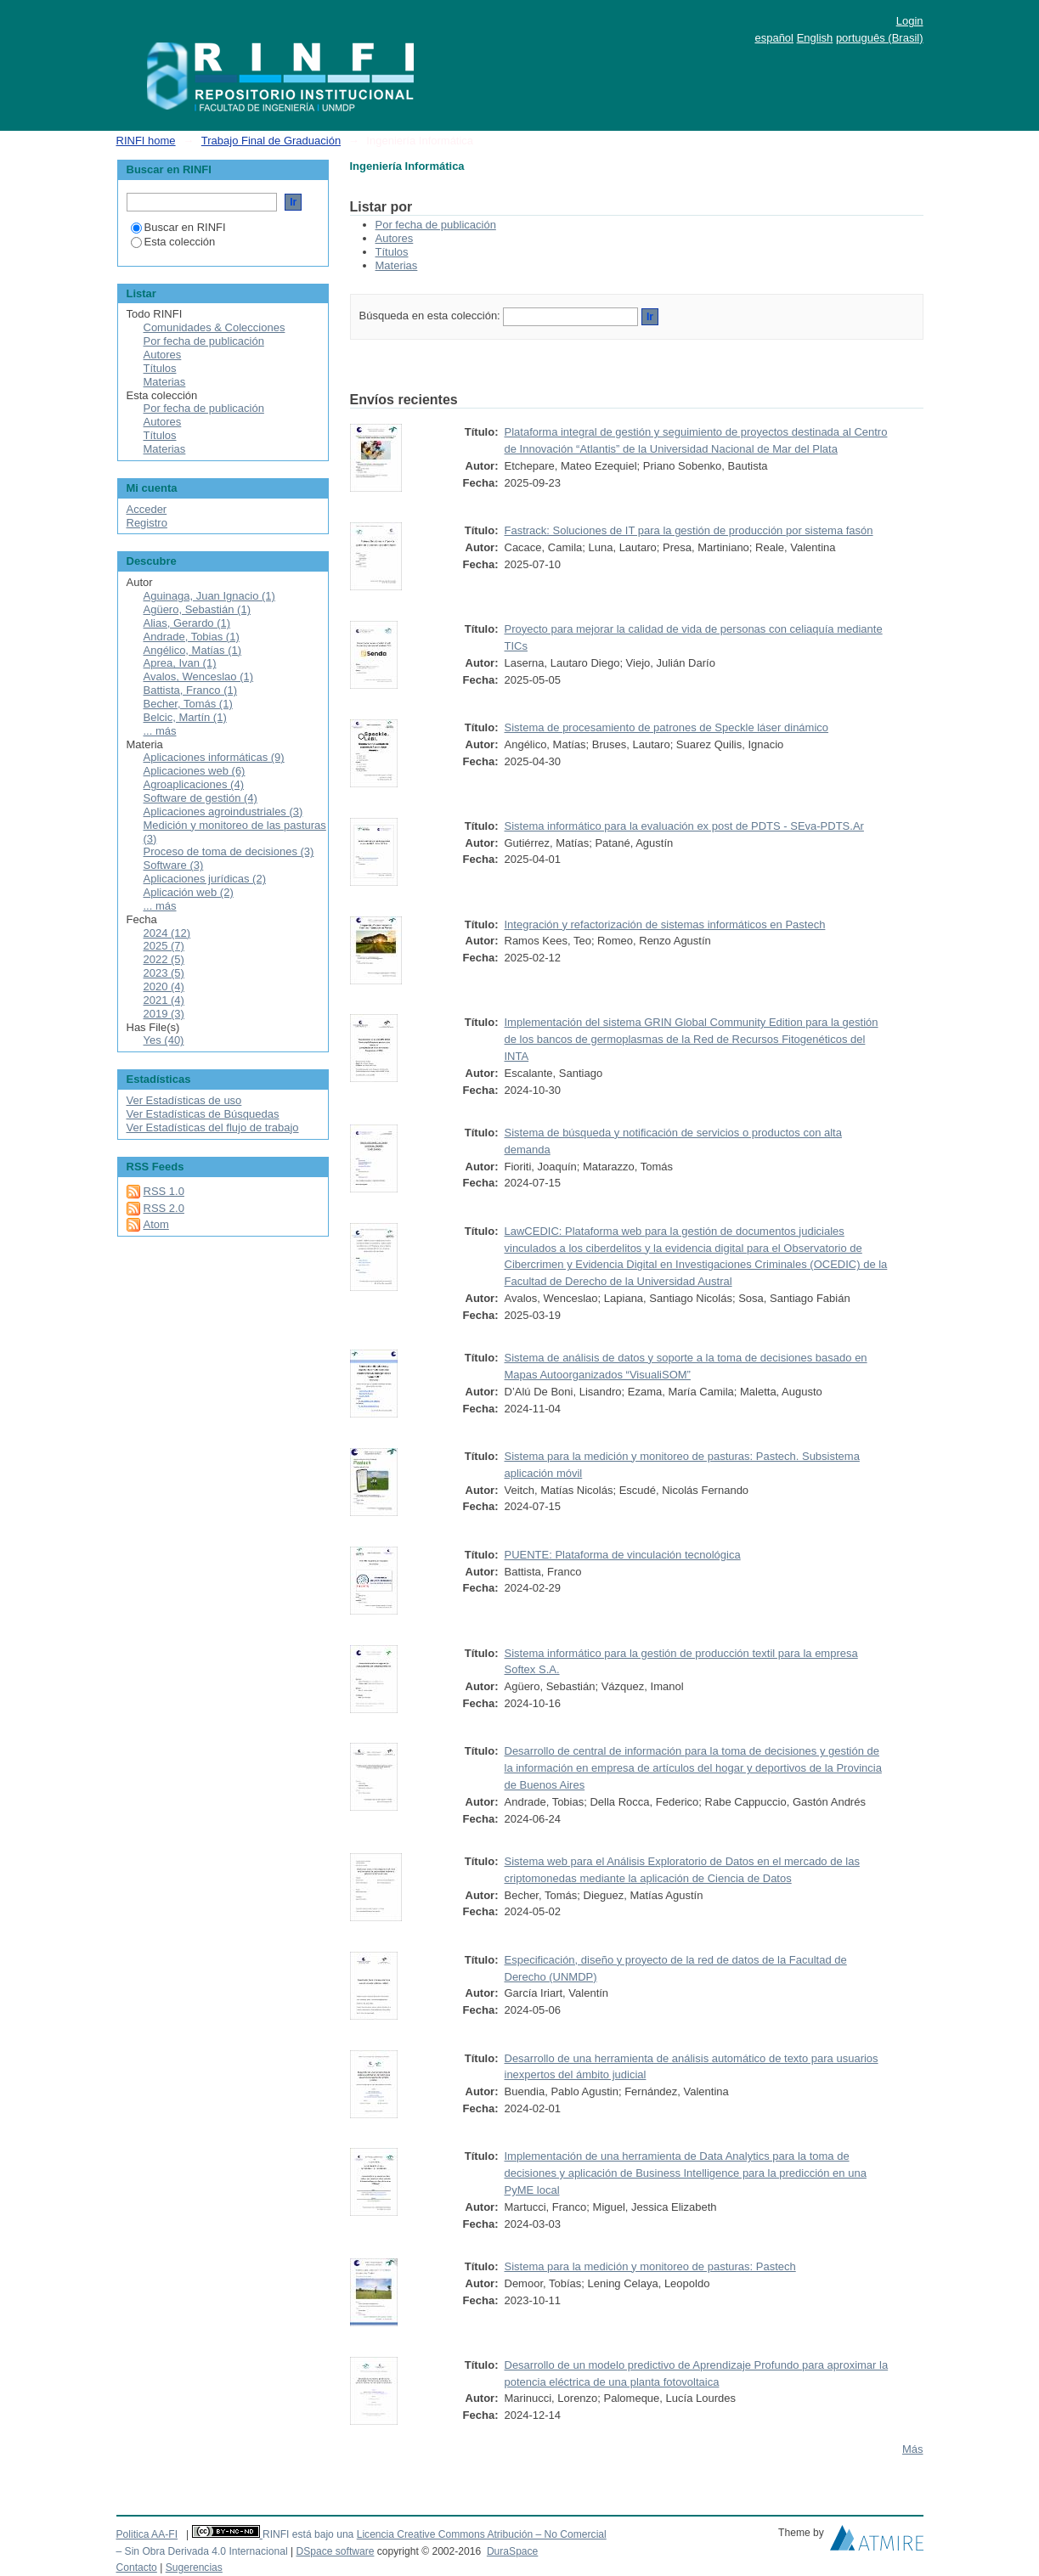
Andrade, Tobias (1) (192, 636)
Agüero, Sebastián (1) (197, 609)
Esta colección (173, 241)
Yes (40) (164, 1040)
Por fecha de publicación (436, 224)
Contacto (136, 2567)
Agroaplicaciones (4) (194, 784)
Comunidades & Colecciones (214, 327)
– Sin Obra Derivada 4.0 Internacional (202, 2551)
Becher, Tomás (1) (188, 703)
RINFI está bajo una (308, 2534)
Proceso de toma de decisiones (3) (229, 851)
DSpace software (335, 2551)
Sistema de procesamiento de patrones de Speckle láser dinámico (667, 727)
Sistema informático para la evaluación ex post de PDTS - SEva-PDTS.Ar (684, 826)
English (815, 37)
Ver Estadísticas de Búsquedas (203, 1114)
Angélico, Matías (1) (193, 650)
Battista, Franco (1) (191, 690)
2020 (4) (164, 986)
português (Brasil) (879, 37)
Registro (147, 522)
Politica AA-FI (147, 2534)
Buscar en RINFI (178, 227)
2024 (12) (167, 933)
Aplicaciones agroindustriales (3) (223, 811)
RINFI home (146, 140)
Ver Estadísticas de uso (184, 1100)
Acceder (147, 509)
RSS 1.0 (164, 1191)
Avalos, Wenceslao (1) (199, 676)
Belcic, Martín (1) (185, 717)
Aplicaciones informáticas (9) (214, 757)
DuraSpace (512, 2551)
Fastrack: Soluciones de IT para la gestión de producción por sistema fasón (689, 530)
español (773, 37)
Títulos (392, 251)
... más (160, 730)
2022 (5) (164, 959)
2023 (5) (164, 973)
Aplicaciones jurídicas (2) (205, 878)
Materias (397, 265)
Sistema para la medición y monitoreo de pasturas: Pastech (650, 2266)
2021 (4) (164, 1000)
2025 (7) (164, 945)
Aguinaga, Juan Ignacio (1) (209, 595)
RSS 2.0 (164, 1208)
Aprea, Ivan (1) (180, 663)
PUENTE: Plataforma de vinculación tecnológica (623, 1554)
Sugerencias (194, 2567)
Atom (156, 1224)
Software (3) (174, 865)
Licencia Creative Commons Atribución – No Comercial (482, 2534)
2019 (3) (164, 1013)
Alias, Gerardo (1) (187, 623)
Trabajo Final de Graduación (271, 140)
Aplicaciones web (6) (195, 770)
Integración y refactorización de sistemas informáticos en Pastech (665, 924)
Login (909, 20)
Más (912, 2449)
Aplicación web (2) (189, 892)
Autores (395, 238)
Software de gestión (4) (200, 798)
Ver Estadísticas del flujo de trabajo (213, 1127)
